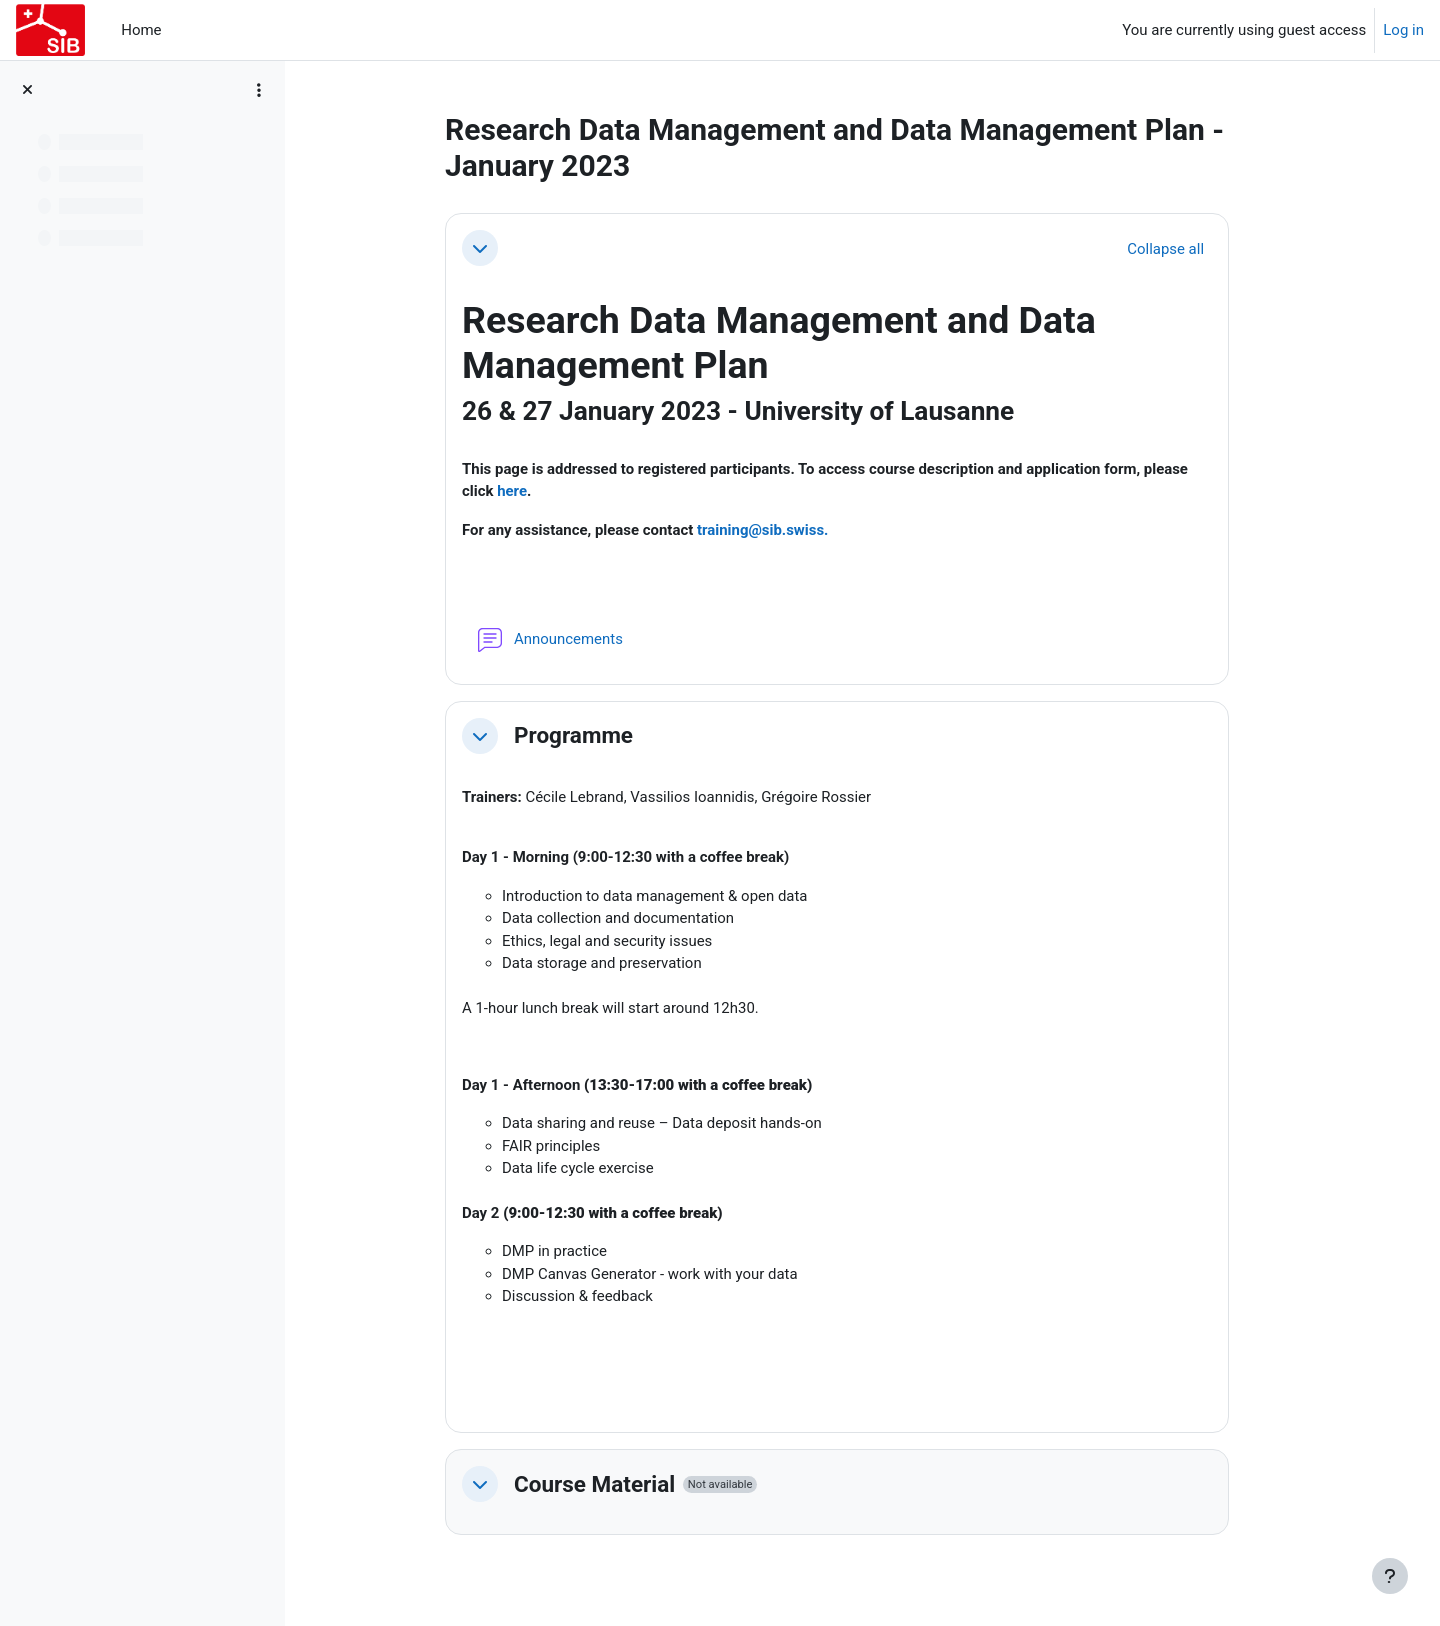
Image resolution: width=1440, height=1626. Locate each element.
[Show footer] (1390, 1576)
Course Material (604, 1486)
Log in (1403, 30)
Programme (583, 736)
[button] (490, 248)
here (522, 492)
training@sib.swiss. (773, 530)
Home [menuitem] (141, 30)
